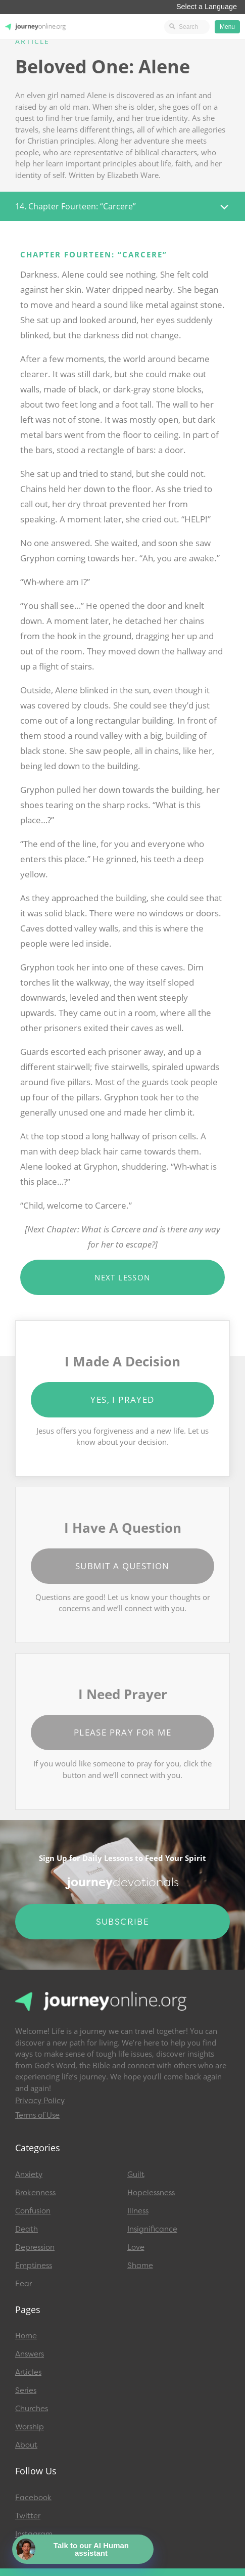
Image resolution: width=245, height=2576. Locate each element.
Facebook (33, 2498)
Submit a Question (122, 1566)
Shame (140, 2265)
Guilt (135, 2174)
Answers (29, 2354)
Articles (28, 2372)
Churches (31, 2409)
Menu (227, 26)
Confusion (33, 2211)
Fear (23, 2284)
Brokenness (35, 2193)
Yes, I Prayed (122, 1399)
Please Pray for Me (122, 1732)
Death (26, 2229)
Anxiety (28, 2174)
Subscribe (123, 1921)
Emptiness (33, 2265)
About (26, 2445)
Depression (35, 2247)
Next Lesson (122, 1277)
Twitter (27, 2516)
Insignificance (152, 2229)
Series (25, 2390)
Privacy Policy (40, 2101)
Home (26, 2336)
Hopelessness (151, 2193)
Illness (138, 2211)
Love (135, 2247)
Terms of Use (37, 2115)
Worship (29, 2427)
